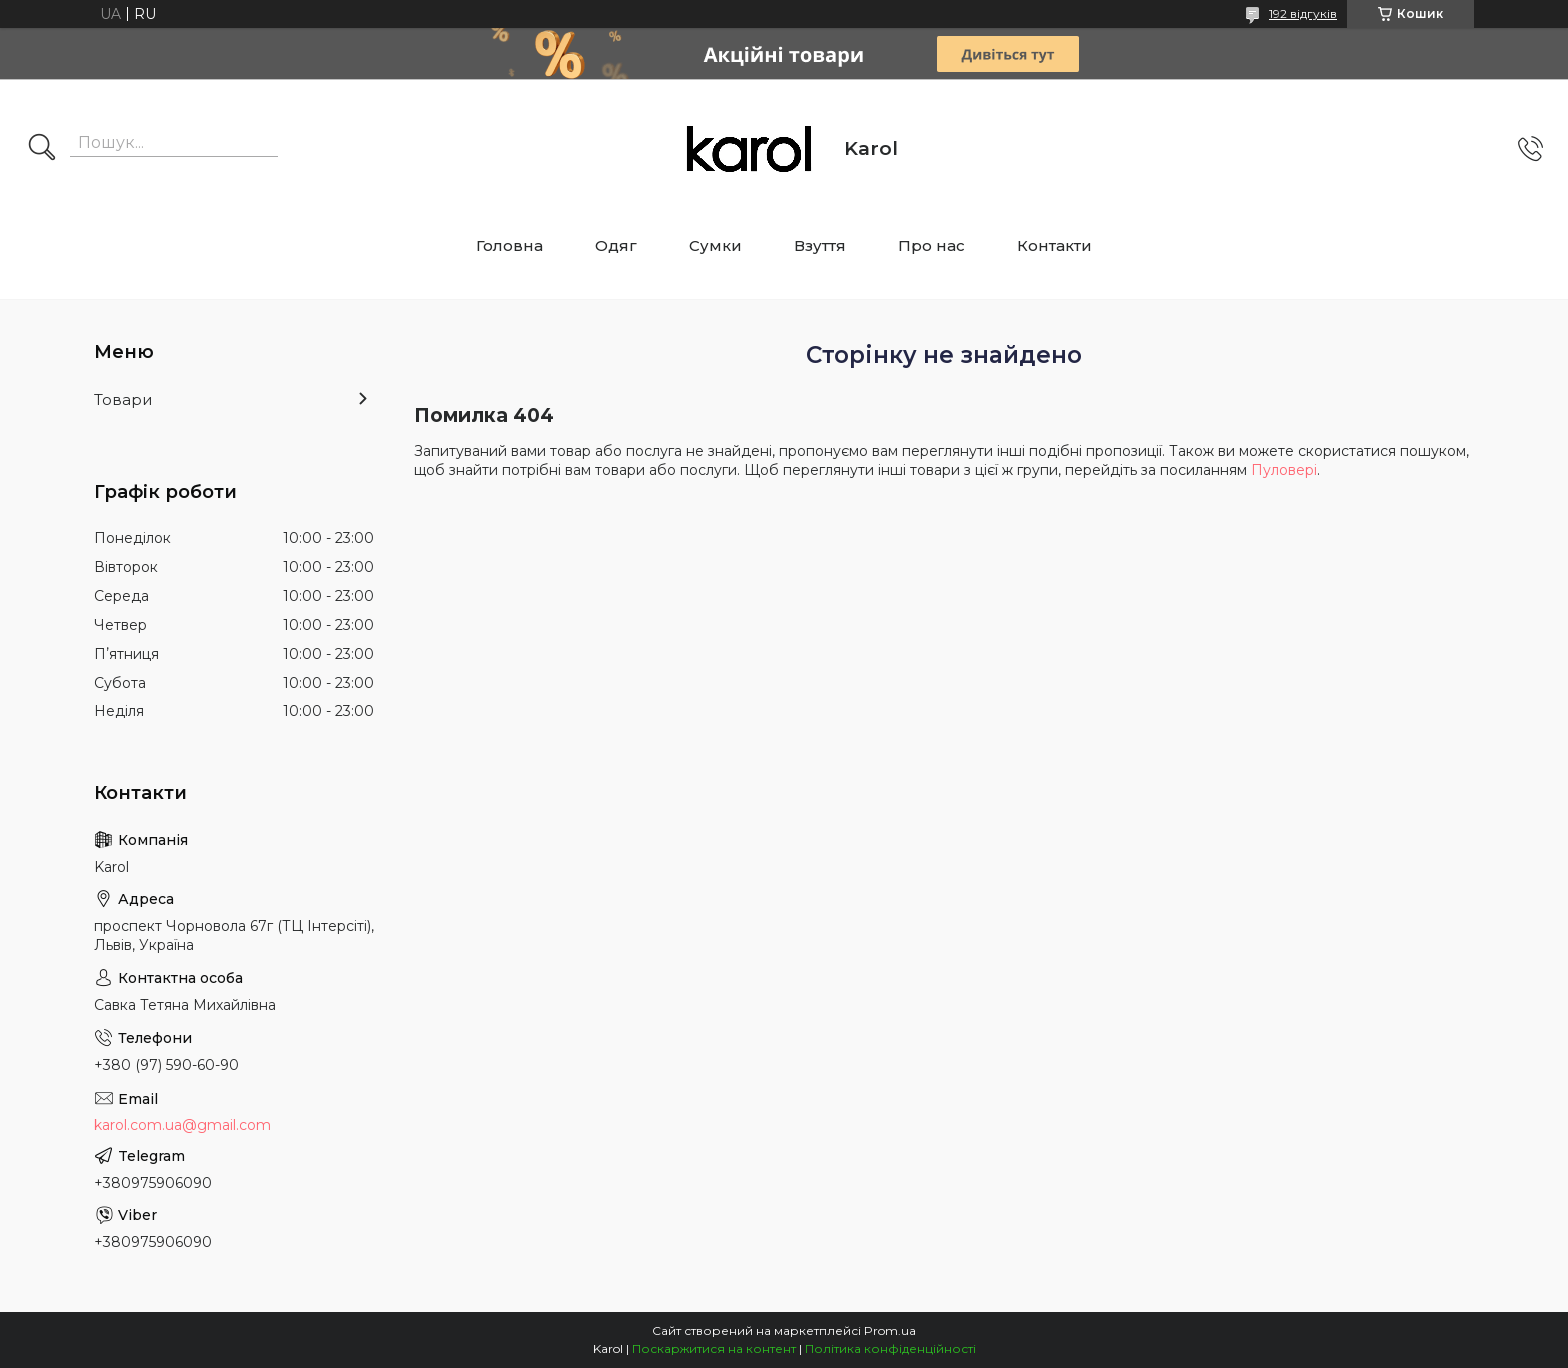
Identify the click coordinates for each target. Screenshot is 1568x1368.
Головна (509, 245)
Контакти (1054, 245)
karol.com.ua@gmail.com (182, 1125)
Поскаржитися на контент (714, 1348)
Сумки (715, 245)
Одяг (616, 245)
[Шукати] (42, 149)
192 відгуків (1303, 13)
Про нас (931, 245)
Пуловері (1284, 470)
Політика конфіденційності (890, 1348)
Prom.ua (890, 1330)
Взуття (820, 245)
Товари (123, 399)
